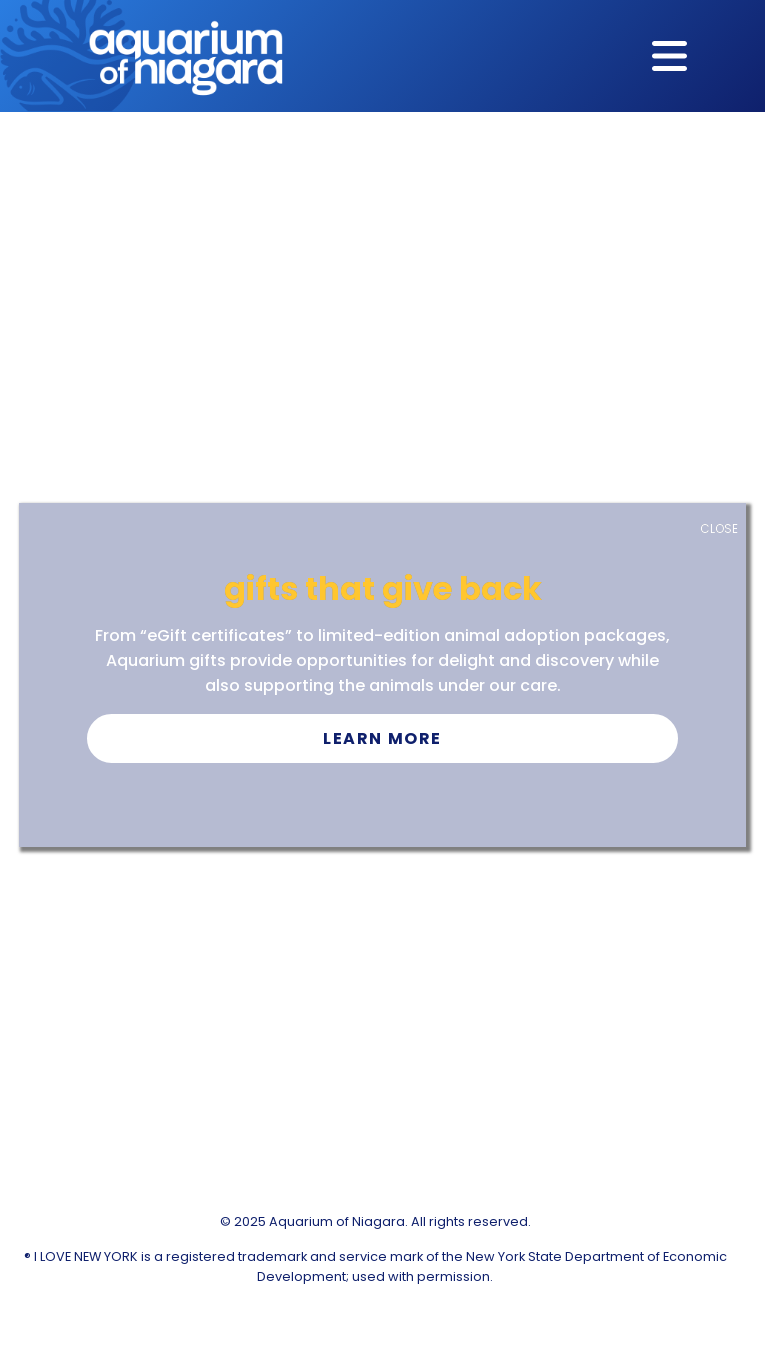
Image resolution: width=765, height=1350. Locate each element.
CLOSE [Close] (719, 528)
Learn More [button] (382, 738)
